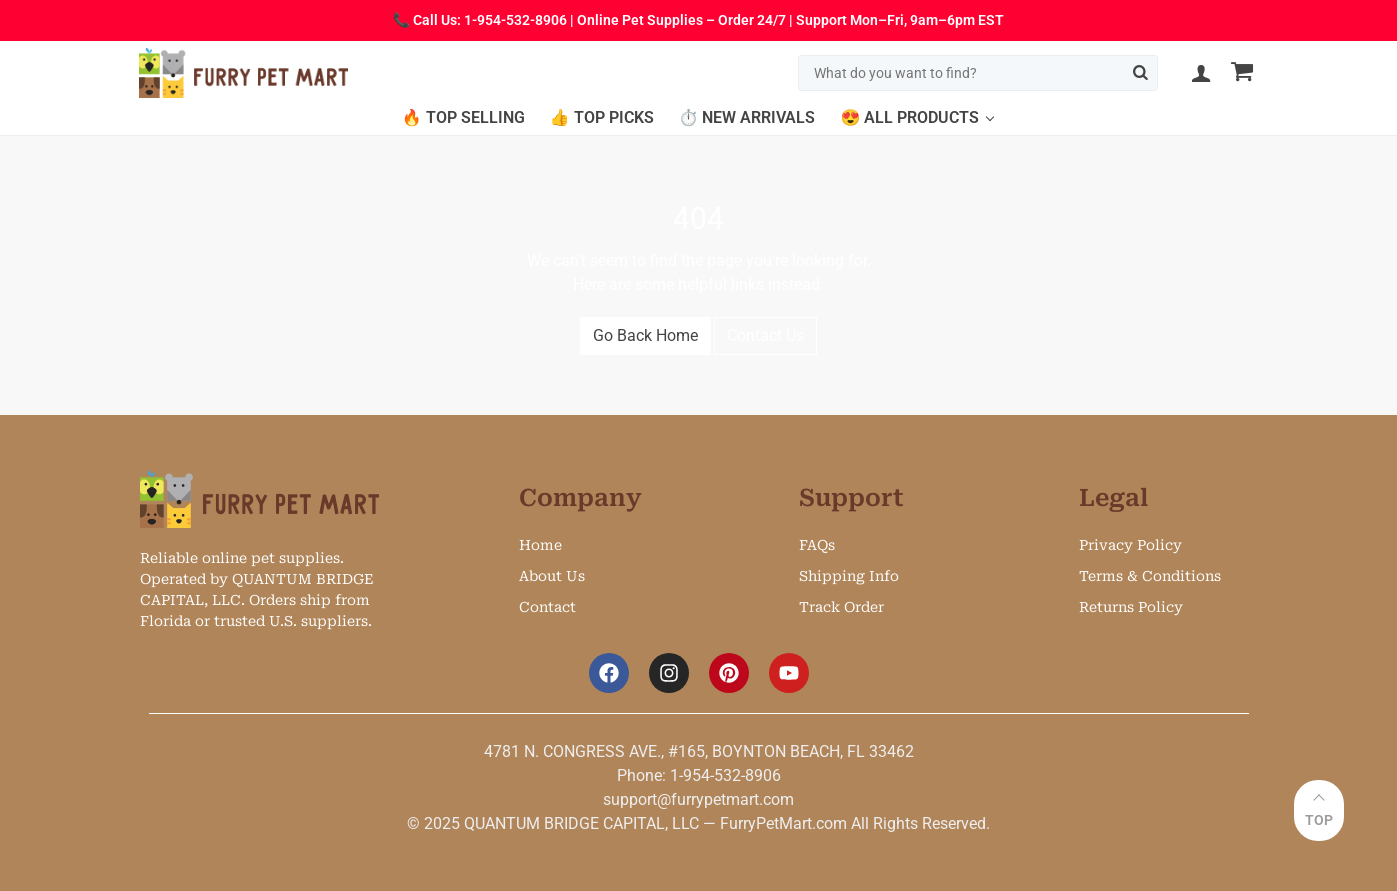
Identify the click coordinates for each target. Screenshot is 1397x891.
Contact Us (765, 335)
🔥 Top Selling (463, 117)
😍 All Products (909, 117)
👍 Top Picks (602, 117)
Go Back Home (645, 335)
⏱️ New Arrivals (747, 117)
